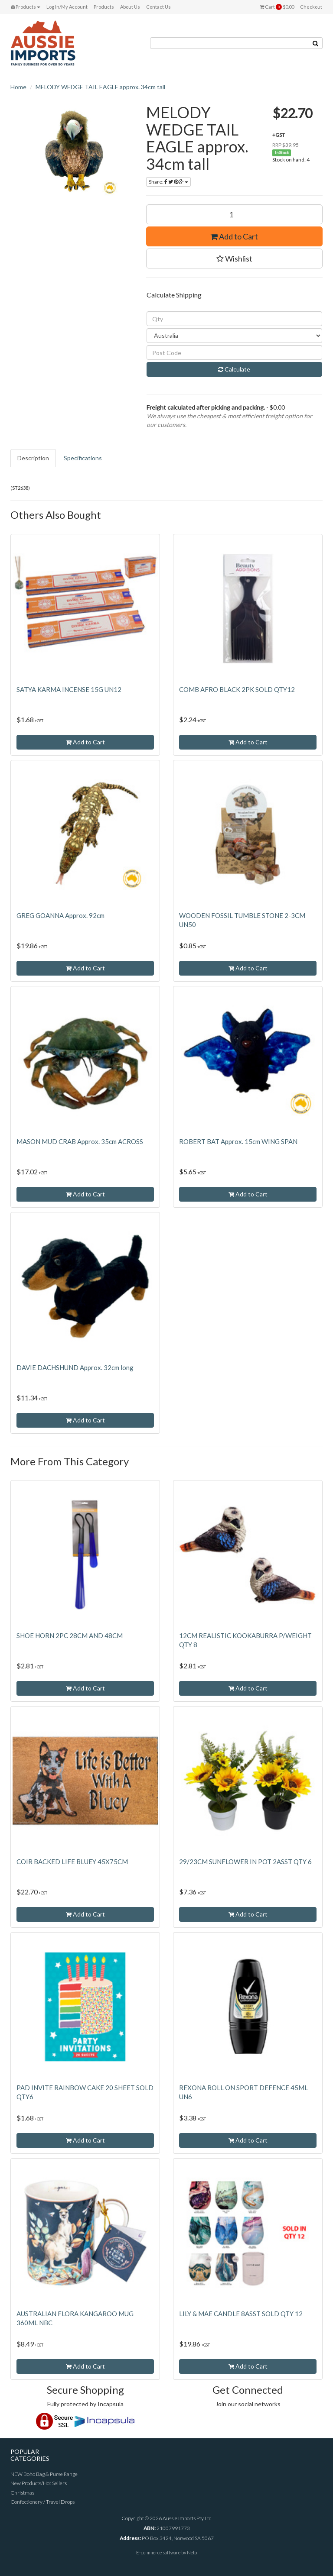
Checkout (311, 7)
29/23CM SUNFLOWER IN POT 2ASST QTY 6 (245, 1861)
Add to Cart (234, 236)
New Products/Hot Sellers (38, 2483)
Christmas (22, 2492)
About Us (130, 7)
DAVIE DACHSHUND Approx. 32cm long (75, 1367)
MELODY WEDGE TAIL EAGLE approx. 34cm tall (100, 86)
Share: (168, 181)
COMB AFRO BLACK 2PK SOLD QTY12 (237, 689)
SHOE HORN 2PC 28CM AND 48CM (69, 1635)
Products (25, 7)
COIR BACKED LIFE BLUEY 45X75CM (72, 1861)
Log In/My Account (67, 7)
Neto (192, 2552)
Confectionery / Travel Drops (42, 2501)
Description (33, 458)
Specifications (83, 458)
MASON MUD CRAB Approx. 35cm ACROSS (79, 1141)
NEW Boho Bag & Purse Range (44, 2474)
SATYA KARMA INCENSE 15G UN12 (68, 689)
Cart (277, 7)
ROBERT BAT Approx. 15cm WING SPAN (238, 1141)
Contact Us (158, 7)
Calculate (234, 369)
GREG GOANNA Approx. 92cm (60, 915)
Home (18, 86)
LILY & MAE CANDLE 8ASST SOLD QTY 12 (241, 2313)
